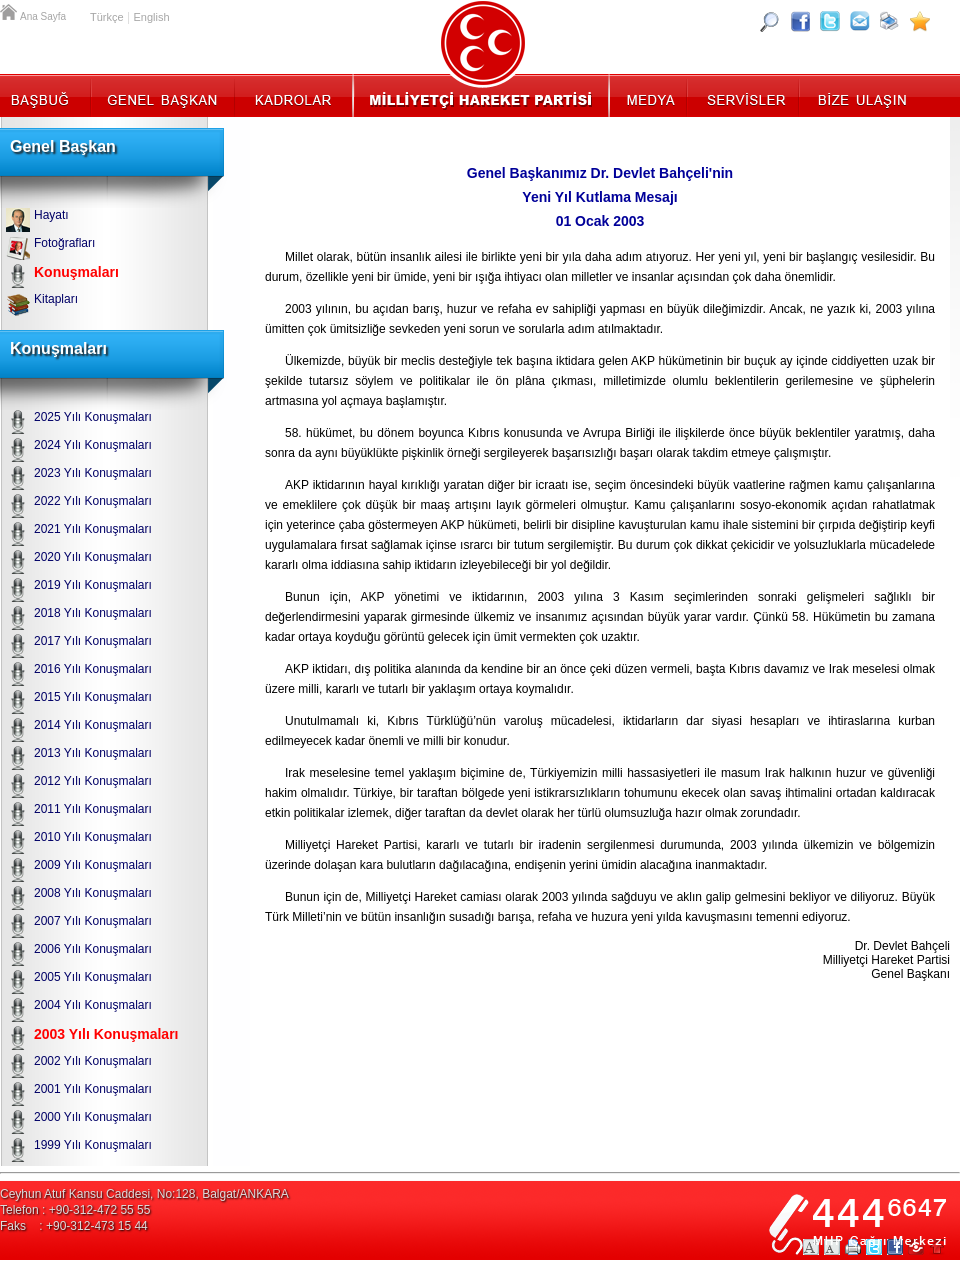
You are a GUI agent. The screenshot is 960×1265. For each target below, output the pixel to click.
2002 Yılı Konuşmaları (93, 1061)
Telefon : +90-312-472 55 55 (75, 1210)
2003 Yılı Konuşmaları (106, 1034)
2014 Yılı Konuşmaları (93, 725)
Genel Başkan (163, 95)
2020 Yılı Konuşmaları (93, 557)
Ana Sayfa (10, 10)
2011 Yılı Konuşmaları (93, 809)
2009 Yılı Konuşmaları (93, 865)
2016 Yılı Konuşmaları (93, 669)
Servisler (744, 95)
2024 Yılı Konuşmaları (93, 445)
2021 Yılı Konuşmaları (93, 529)
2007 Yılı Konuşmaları (93, 921)
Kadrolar (292, 95)
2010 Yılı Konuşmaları (93, 837)
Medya (649, 95)
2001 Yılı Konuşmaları (93, 1089)
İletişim (860, 95)
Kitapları (56, 299)
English (151, 17)
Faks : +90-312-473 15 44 (74, 1226)
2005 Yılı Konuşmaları (93, 977)
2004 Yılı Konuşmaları (93, 1005)
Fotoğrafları (64, 243)
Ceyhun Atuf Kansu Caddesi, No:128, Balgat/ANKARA (144, 1194)
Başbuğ (45, 95)
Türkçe (107, 17)
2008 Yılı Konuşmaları (93, 893)
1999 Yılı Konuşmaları (93, 1145)
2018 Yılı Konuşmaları (93, 613)
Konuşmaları (76, 272)
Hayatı (51, 215)
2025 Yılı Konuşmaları (93, 417)
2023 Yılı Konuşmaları (93, 473)
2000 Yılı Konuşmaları (93, 1117)
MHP (480, 95)
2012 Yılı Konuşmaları (93, 781)
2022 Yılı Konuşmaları (93, 501)
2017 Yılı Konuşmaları (93, 641)
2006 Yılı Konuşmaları (93, 949)
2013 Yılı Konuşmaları (93, 753)
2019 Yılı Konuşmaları (93, 585)
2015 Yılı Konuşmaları (93, 697)
